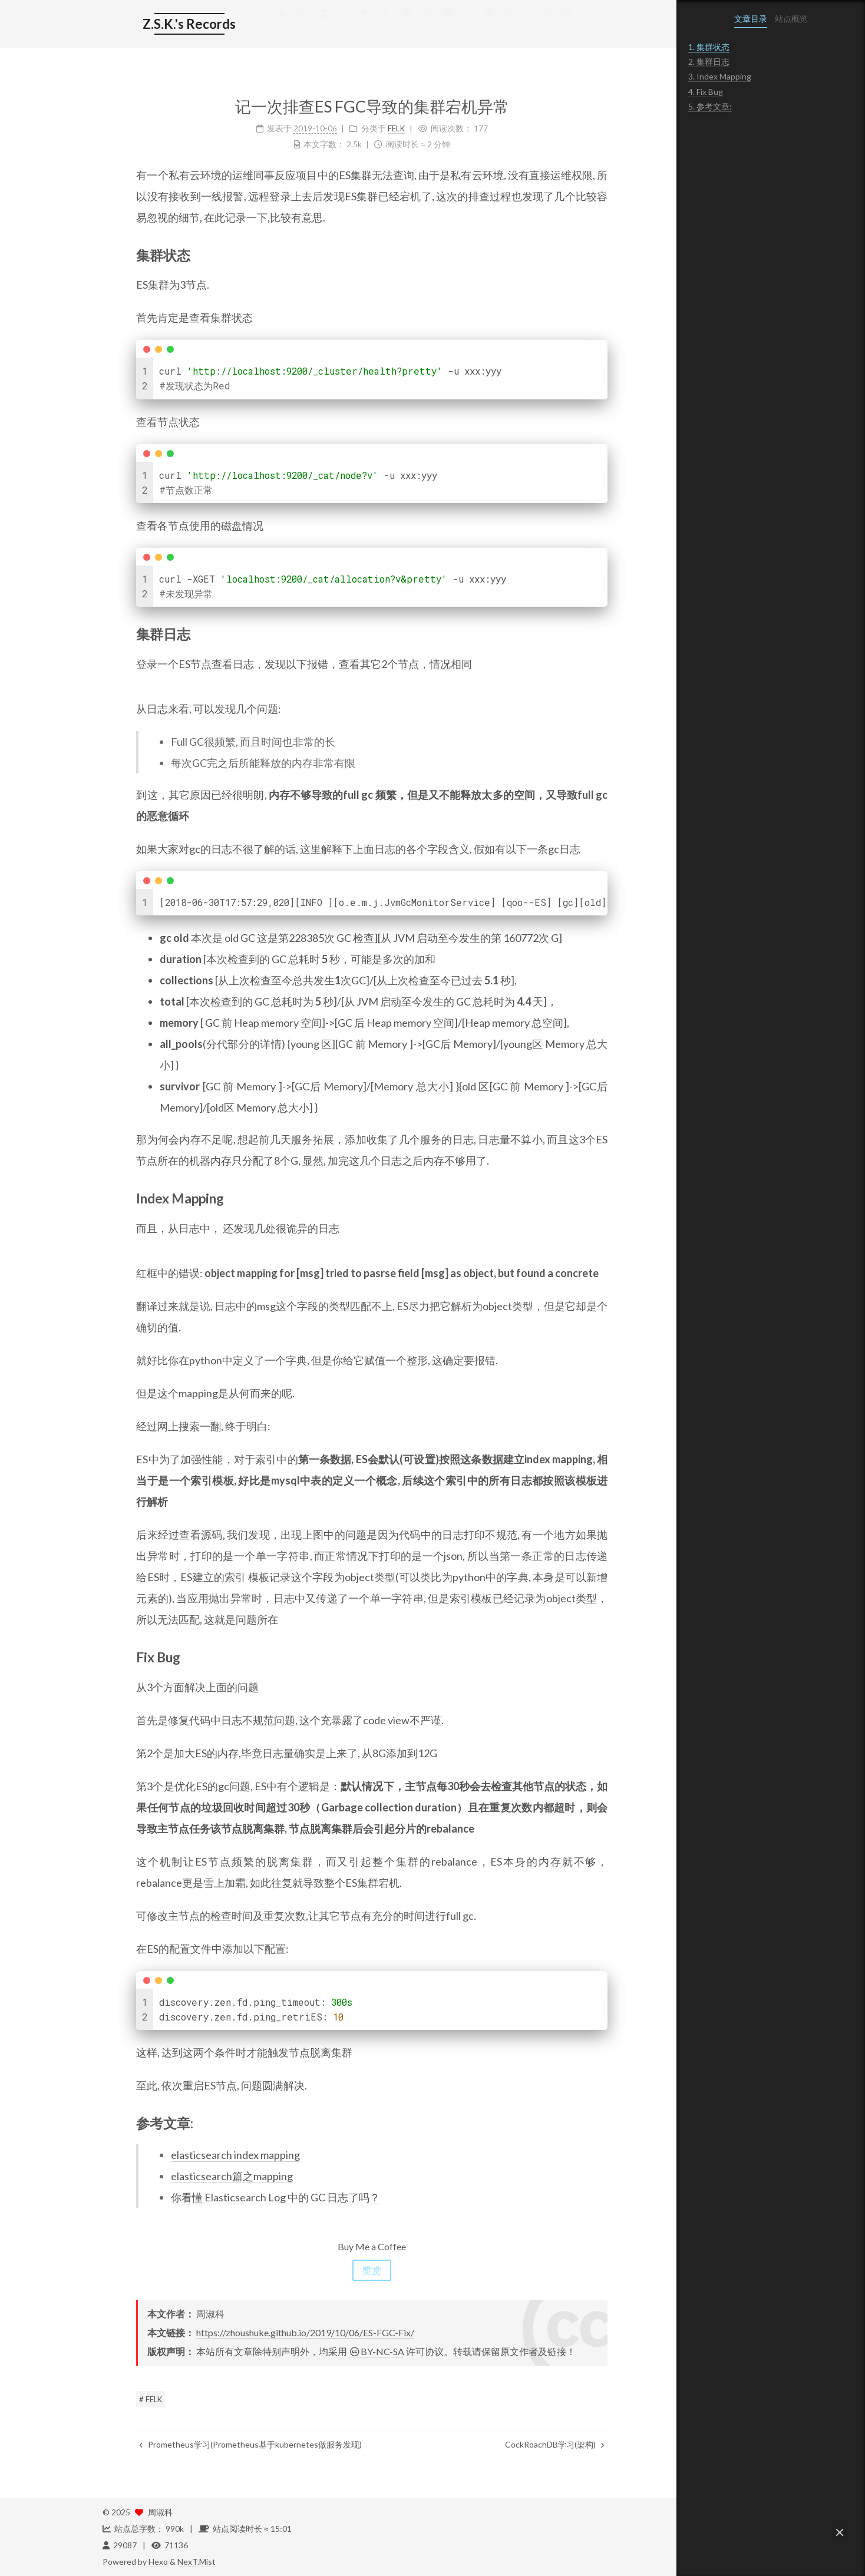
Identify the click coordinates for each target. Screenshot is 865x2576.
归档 (423, 24)
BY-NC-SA (343, 2351)
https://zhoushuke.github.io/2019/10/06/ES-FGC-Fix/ (272, 2332)
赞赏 (338, 2270)
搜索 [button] (524, 24)
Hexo (158, 2562)
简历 (299, 24)
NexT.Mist (196, 2562)
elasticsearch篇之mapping (198, 2176)
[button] (839, 2532)
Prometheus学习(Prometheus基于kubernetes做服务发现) (216, 2444)
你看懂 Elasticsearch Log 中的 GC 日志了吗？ (241, 2197)
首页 (258, 24)
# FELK (116, 2399)
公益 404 (473, 24)
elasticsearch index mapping (201, 2154)
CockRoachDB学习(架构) (521, 2444)
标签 (341, 24)
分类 (382, 24)
